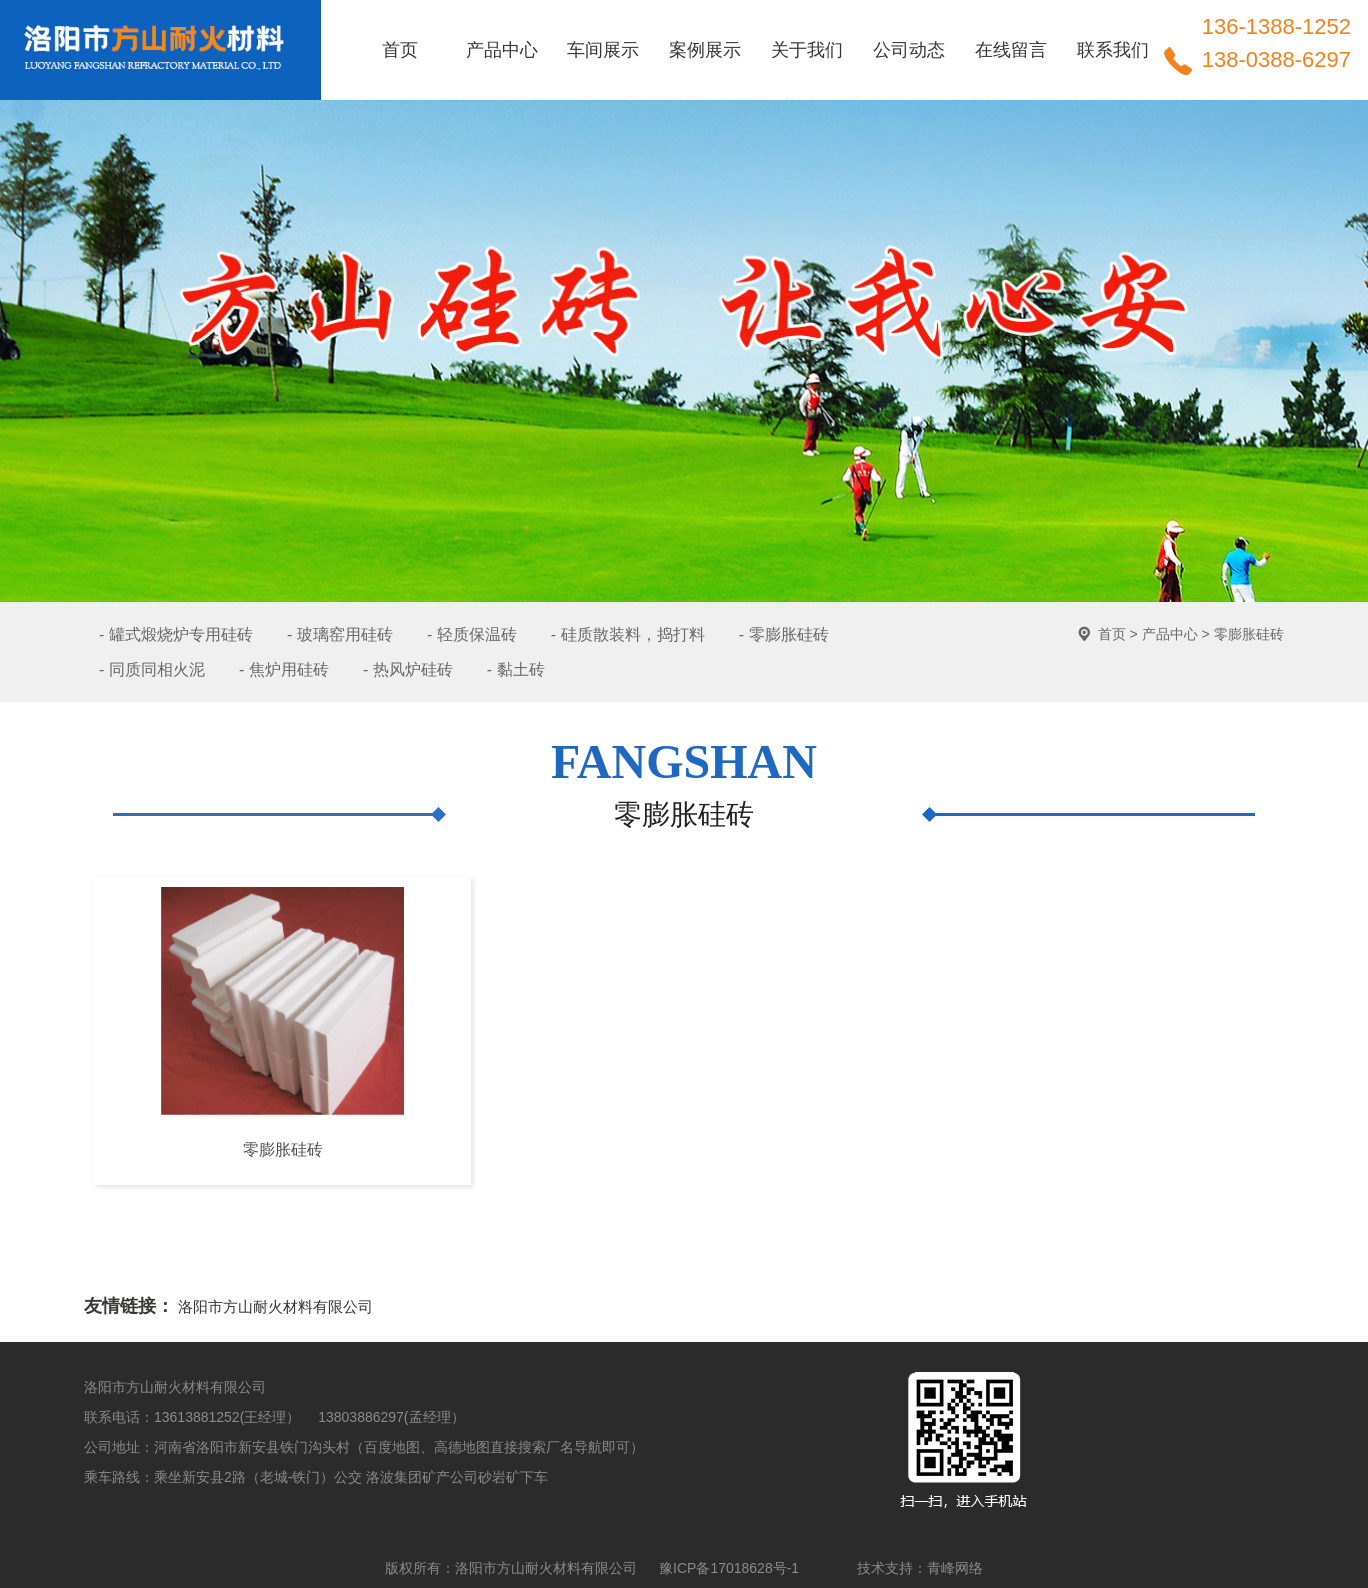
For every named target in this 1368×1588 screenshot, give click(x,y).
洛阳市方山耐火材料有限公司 (275, 1306)
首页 (1112, 634)
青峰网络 (955, 1568)
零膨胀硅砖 (1249, 634)
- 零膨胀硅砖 (784, 634)
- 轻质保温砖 (472, 634)
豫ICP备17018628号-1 (729, 1568)
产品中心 (1170, 634)
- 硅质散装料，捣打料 (628, 634)
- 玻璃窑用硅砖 (340, 634)
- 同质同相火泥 (152, 669)
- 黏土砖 (516, 669)
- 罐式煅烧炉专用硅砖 (176, 634)
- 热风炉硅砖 (408, 669)
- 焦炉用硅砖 (284, 669)
